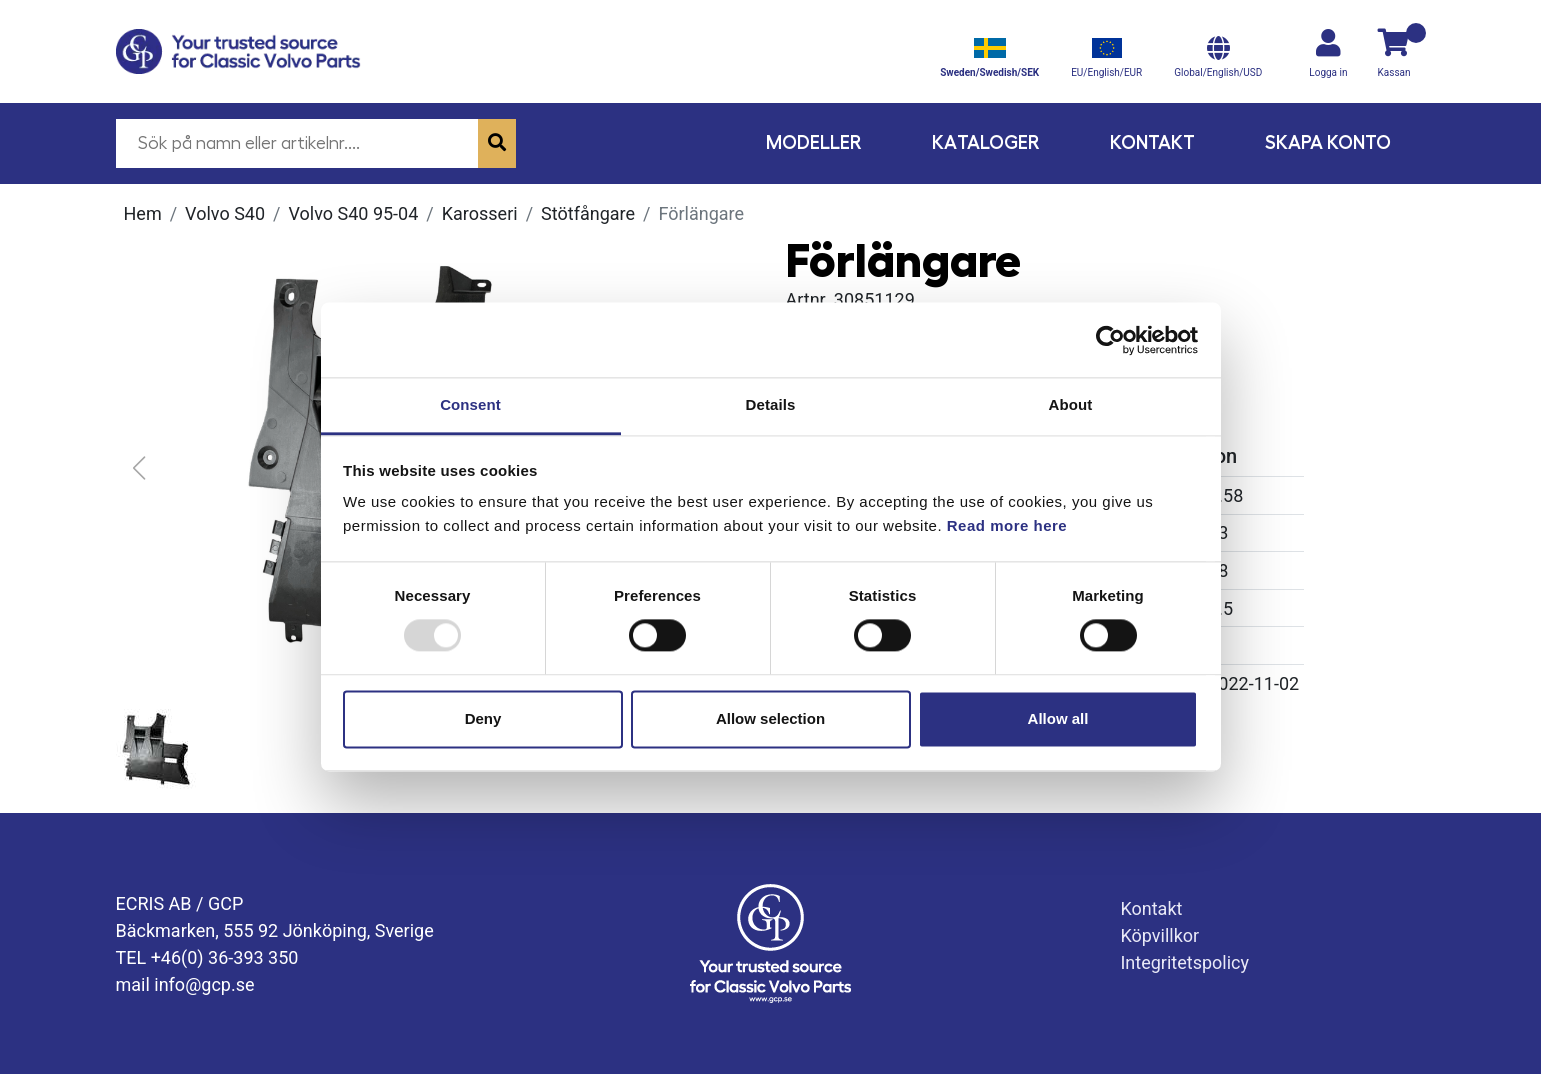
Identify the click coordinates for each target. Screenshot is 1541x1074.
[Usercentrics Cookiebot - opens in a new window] (1110, 340)
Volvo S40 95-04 (353, 213)
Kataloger (986, 142)
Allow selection (770, 718)
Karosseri (480, 213)
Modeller (814, 142)
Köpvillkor (1159, 935)
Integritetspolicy (1184, 962)
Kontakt (1152, 142)
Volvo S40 (225, 213)
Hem (143, 213)
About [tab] (1071, 404)
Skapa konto (1328, 142)
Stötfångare (588, 213)
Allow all (1058, 718)
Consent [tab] (470, 404)
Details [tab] (771, 404)
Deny (483, 718)
